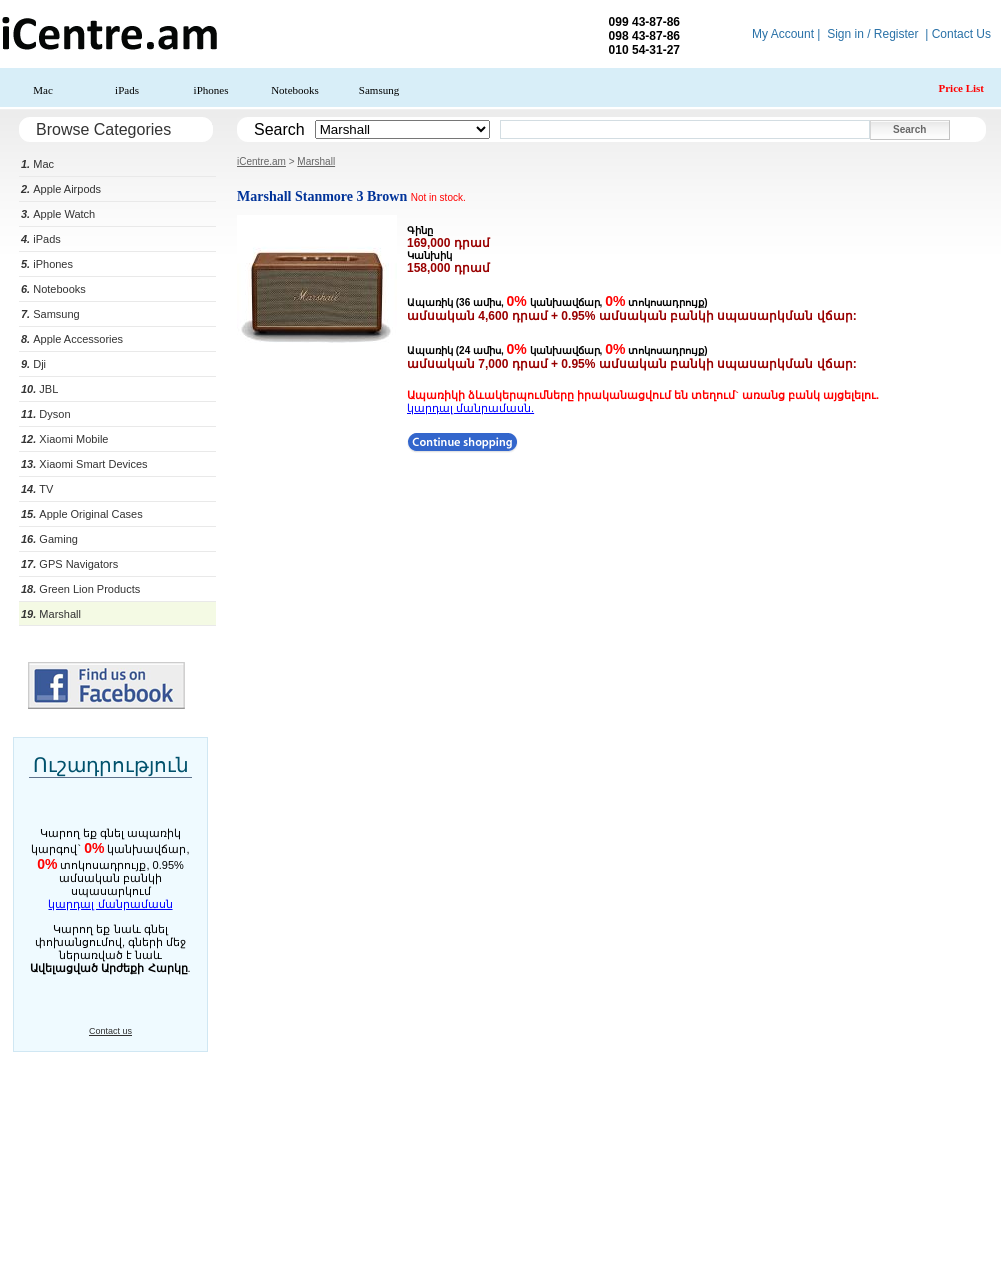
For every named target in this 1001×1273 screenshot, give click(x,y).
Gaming (49, 539)
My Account (783, 34)
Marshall (51, 614)
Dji (33, 364)
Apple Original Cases (82, 514)
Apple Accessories (72, 339)
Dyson (46, 414)
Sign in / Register (872, 34)
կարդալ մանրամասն (110, 904)
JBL (39, 389)
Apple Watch (58, 214)
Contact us (110, 1031)
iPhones (211, 90)
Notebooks (295, 90)
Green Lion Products (80, 589)
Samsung (379, 90)
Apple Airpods (61, 189)
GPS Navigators (69, 564)
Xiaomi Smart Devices (84, 464)
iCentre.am (261, 161)
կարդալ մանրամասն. (470, 408)
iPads (127, 90)
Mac (43, 90)
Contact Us (961, 34)
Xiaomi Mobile (64, 439)
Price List (961, 88)
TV (37, 489)
